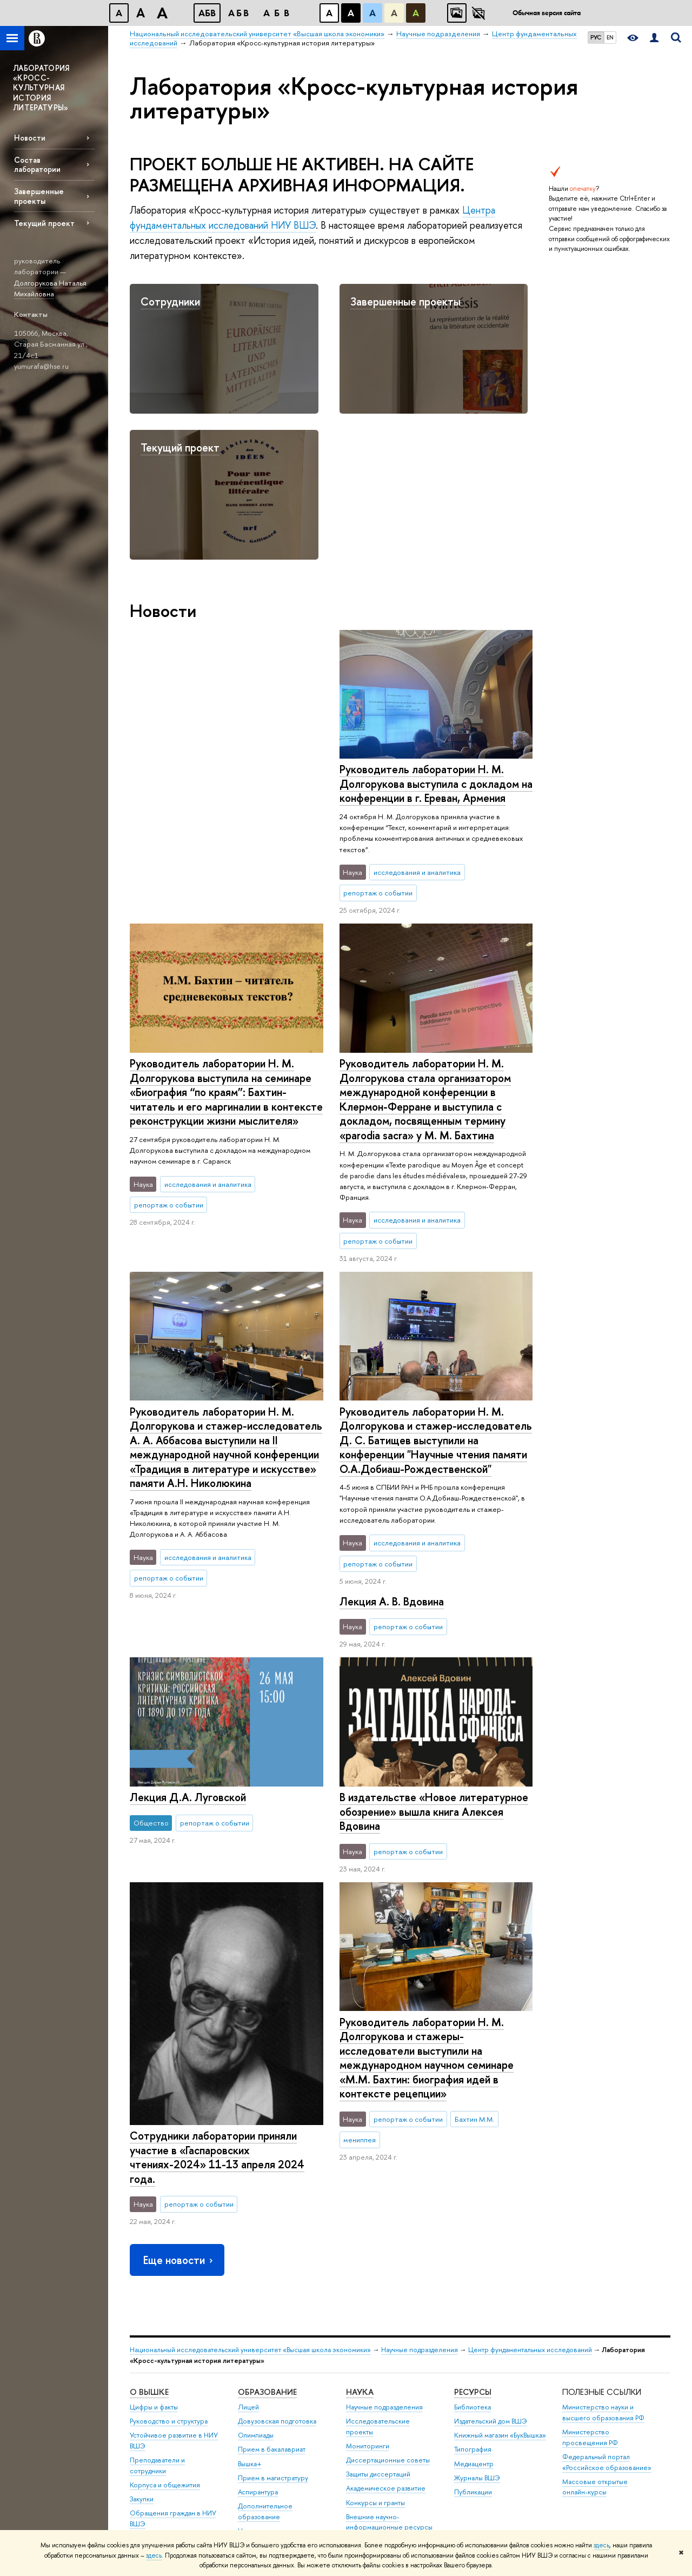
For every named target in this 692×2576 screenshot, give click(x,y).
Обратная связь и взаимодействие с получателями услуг (269, 2410)
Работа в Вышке (153, 2513)
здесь (601, 2545)
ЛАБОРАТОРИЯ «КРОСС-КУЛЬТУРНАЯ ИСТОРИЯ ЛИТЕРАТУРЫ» (41, 87)
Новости (29, 137)
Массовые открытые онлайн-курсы (595, 2303)
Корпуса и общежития (165, 2301)
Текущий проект (44, 223)
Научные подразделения (419, 2165)
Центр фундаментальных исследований (530, 2165)
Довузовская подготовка (277, 2237)
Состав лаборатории (37, 164)
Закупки (142, 2315)
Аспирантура (258, 2307)
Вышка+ (250, 2279)
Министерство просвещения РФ (590, 2253)
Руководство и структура (169, 2237)
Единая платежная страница (173, 2499)
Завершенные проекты (39, 195)
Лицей (248, 2223)
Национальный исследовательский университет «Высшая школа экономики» (250, 2165)
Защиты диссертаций (378, 2290)
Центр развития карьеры (277, 2346)
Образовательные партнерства (267, 2381)
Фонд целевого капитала (169, 2354)
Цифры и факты (154, 2223)
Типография (472, 2265)
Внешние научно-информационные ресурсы (389, 2338)
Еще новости (179, 2075)
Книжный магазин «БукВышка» (500, 2251)
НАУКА (360, 2208)
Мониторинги (367, 2262)
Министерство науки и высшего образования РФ (603, 2229)
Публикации (473, 2307)
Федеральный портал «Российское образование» (606, 2278)
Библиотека (472, 2223)
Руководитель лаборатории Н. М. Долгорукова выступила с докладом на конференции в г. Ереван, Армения (226, 783)
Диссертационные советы (388, 2276)
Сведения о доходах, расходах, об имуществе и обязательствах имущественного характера (173, 2408)
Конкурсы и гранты (375, 2318)
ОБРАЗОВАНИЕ (267, 2208)
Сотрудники (170, 301)
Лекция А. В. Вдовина (391, 1285)
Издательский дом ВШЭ (490, 2237)
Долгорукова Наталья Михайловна (50, 288)
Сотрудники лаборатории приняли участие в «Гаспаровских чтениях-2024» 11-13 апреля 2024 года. (217, 1869)
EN (610, 37)
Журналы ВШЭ (477, 2293)
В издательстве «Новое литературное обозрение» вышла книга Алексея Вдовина (433, 1691)
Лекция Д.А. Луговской (397, 1481)
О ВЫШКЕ (149, 2208)
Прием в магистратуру (273, 2293)
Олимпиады (256, 2251)
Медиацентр (474, 2279)
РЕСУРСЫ (472, 2208)
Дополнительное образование (265, 2328)
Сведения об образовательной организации (157, 2449)
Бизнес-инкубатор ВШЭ (275, 2361)
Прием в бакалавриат (271, 2265)
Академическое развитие (385, 2304)
